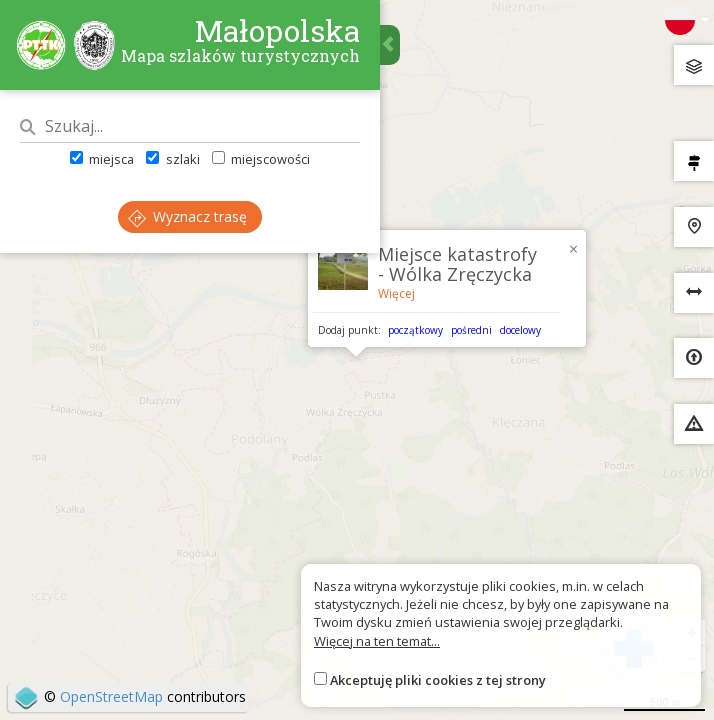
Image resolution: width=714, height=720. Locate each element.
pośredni (471, 330)
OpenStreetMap (111, 696)
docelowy (520, 330)
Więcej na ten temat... (377, 641)
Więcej (396, 293)
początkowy (415, 330)
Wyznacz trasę (187, 216)
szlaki (172, 159)
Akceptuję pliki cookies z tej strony (438, 680)
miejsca (102, 159)
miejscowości (261, 159)
